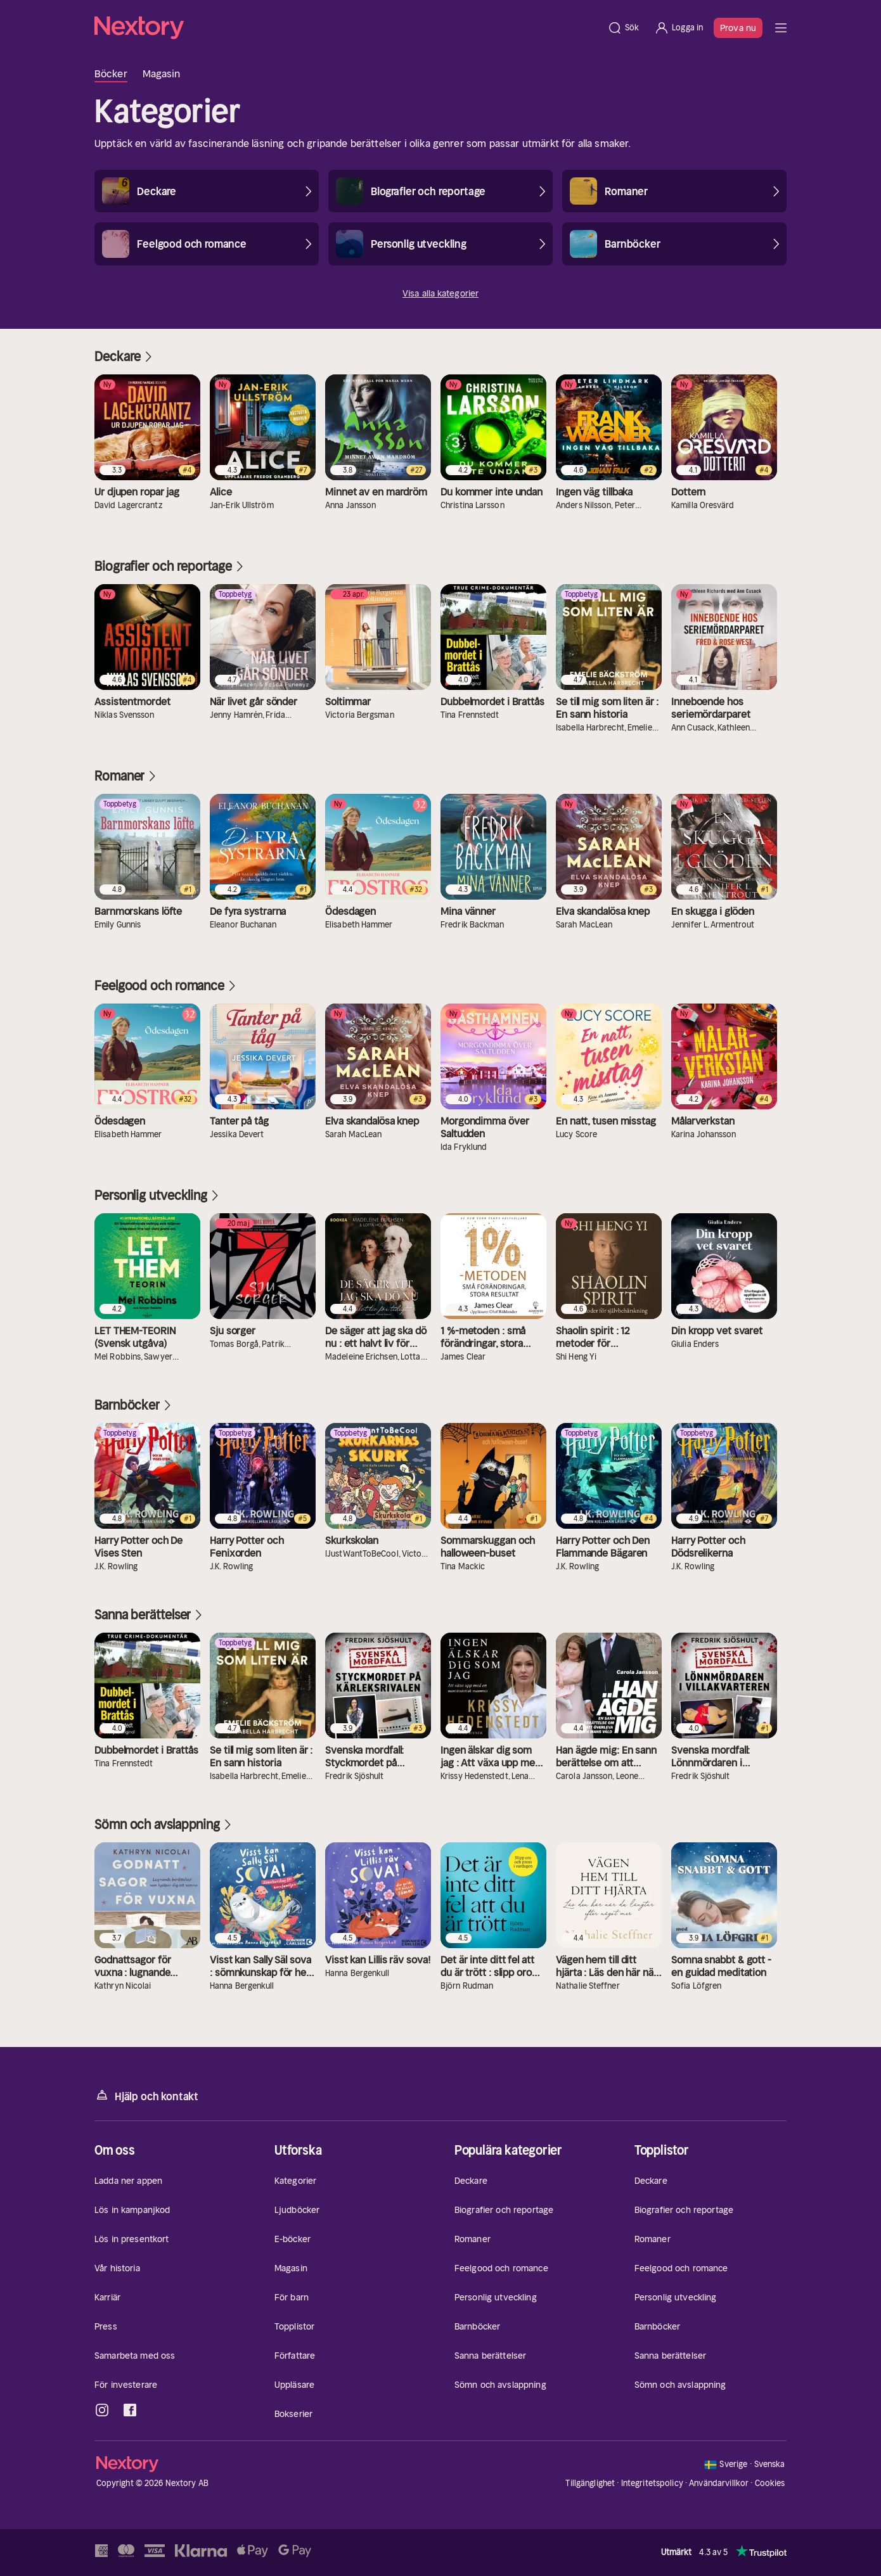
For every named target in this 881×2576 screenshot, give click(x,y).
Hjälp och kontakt (146, 2095)
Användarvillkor (719, 2483)
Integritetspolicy (652, 2483)
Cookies (770, 2483)
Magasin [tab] (162, 73)
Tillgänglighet (590, 2483)
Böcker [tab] (110, 73)
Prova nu (738, 28)
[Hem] (347, 27)
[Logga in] (678, 28)
